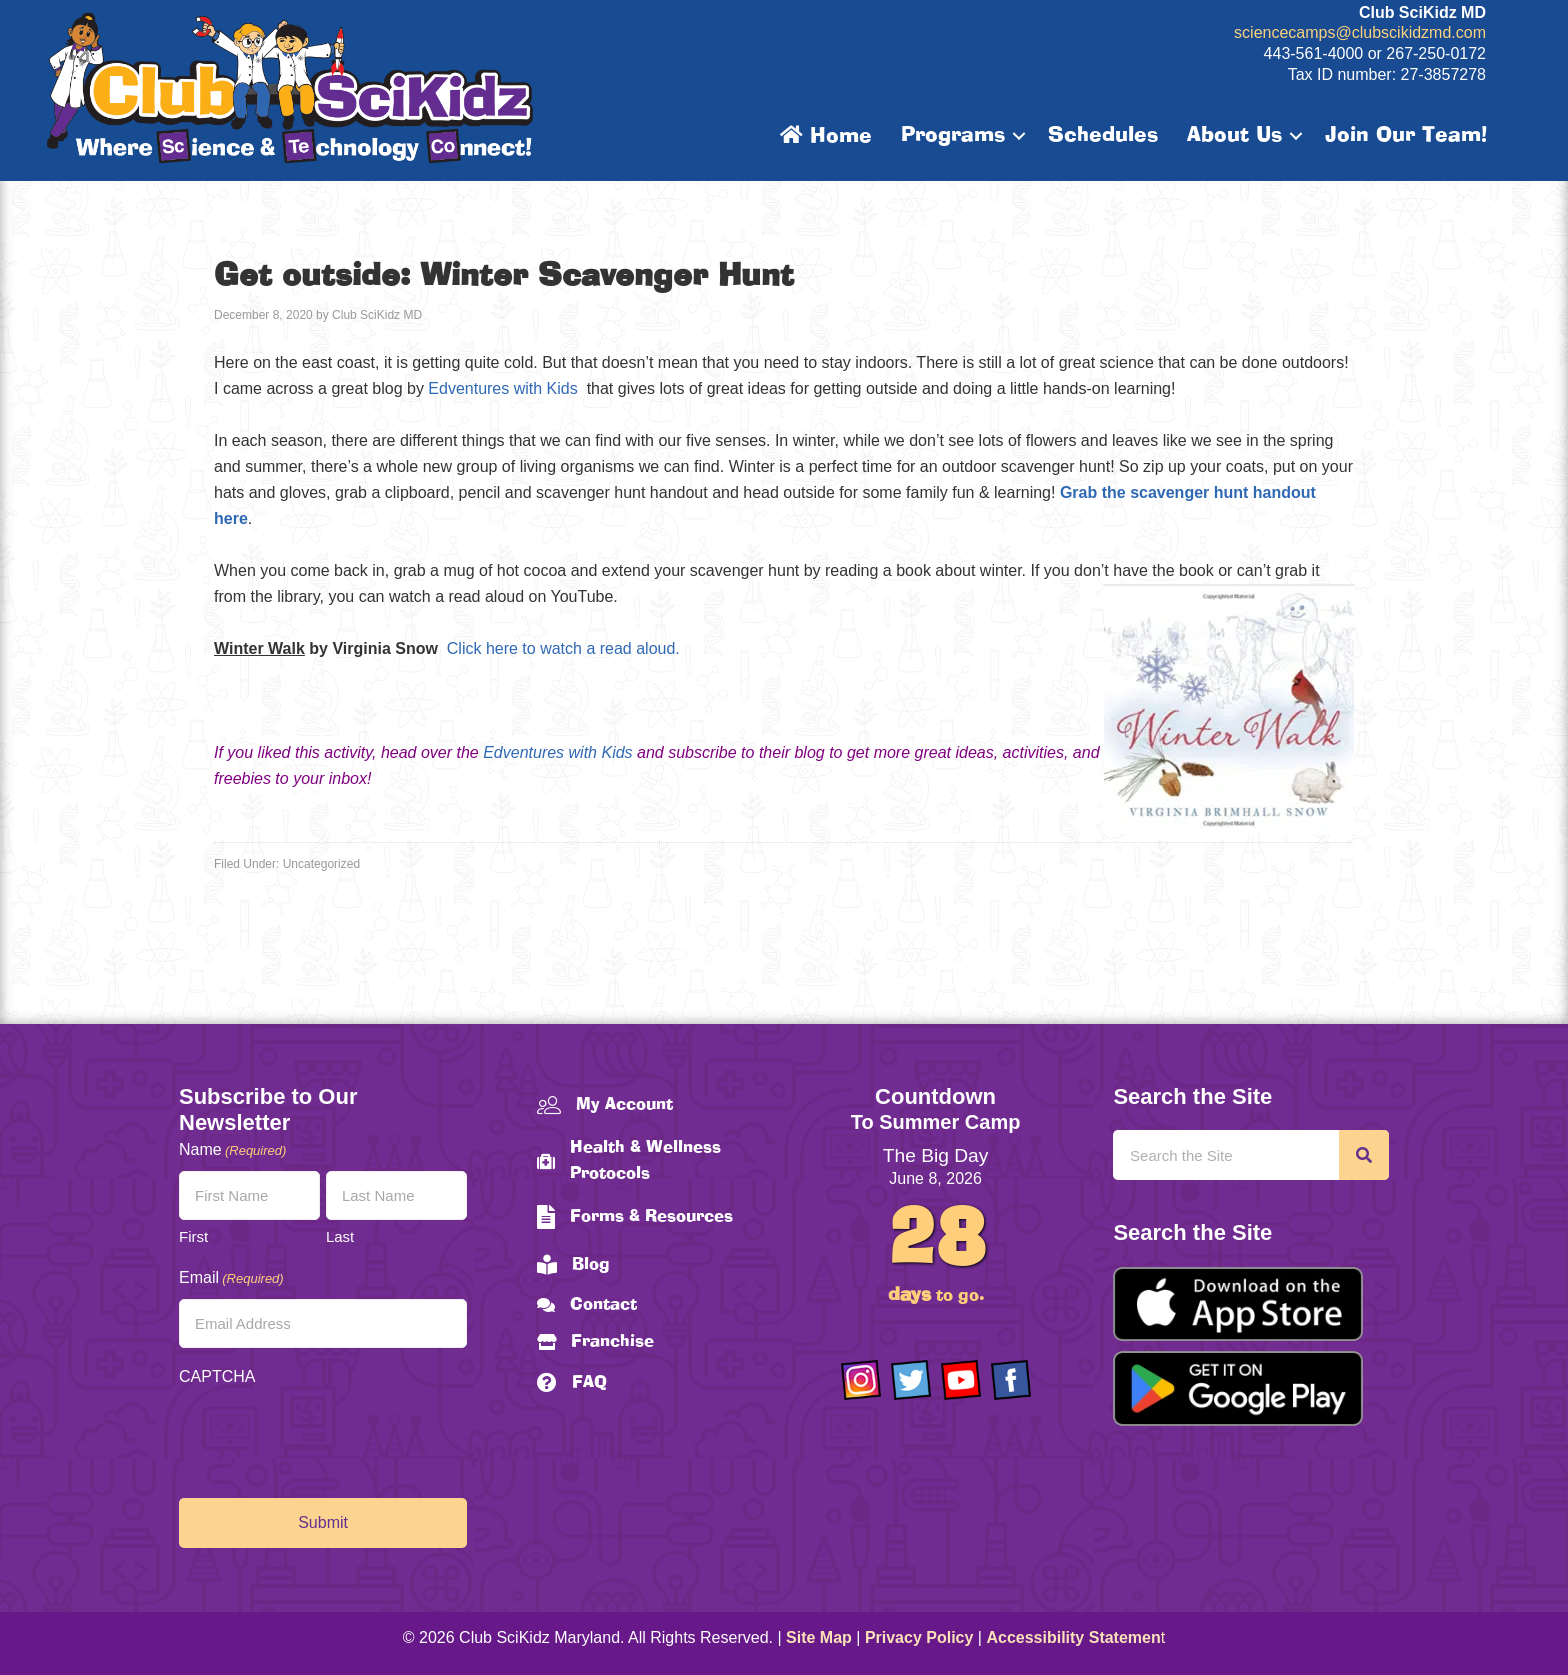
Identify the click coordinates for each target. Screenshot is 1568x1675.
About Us (1234, 136)
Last (340, 1236)
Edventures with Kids (502, 388)
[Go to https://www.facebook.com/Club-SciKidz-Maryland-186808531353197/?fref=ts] (1011, 1380)
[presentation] (331, 1437)
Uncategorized (321, 864)
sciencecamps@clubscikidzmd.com (1360, 32)
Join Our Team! (1406, 136)
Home (826, 136)
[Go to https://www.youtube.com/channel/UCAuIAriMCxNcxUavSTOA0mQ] (961, 1380)
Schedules (1103, 136)
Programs (953, 136)
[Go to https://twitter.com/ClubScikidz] (911, 1380)
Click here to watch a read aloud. (563, 648)
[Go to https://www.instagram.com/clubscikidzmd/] (861, 1380)
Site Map (819, 1637)
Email (231, 1278)
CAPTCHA (217, 1376)
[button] (1019, 136)
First (193, 1236)
